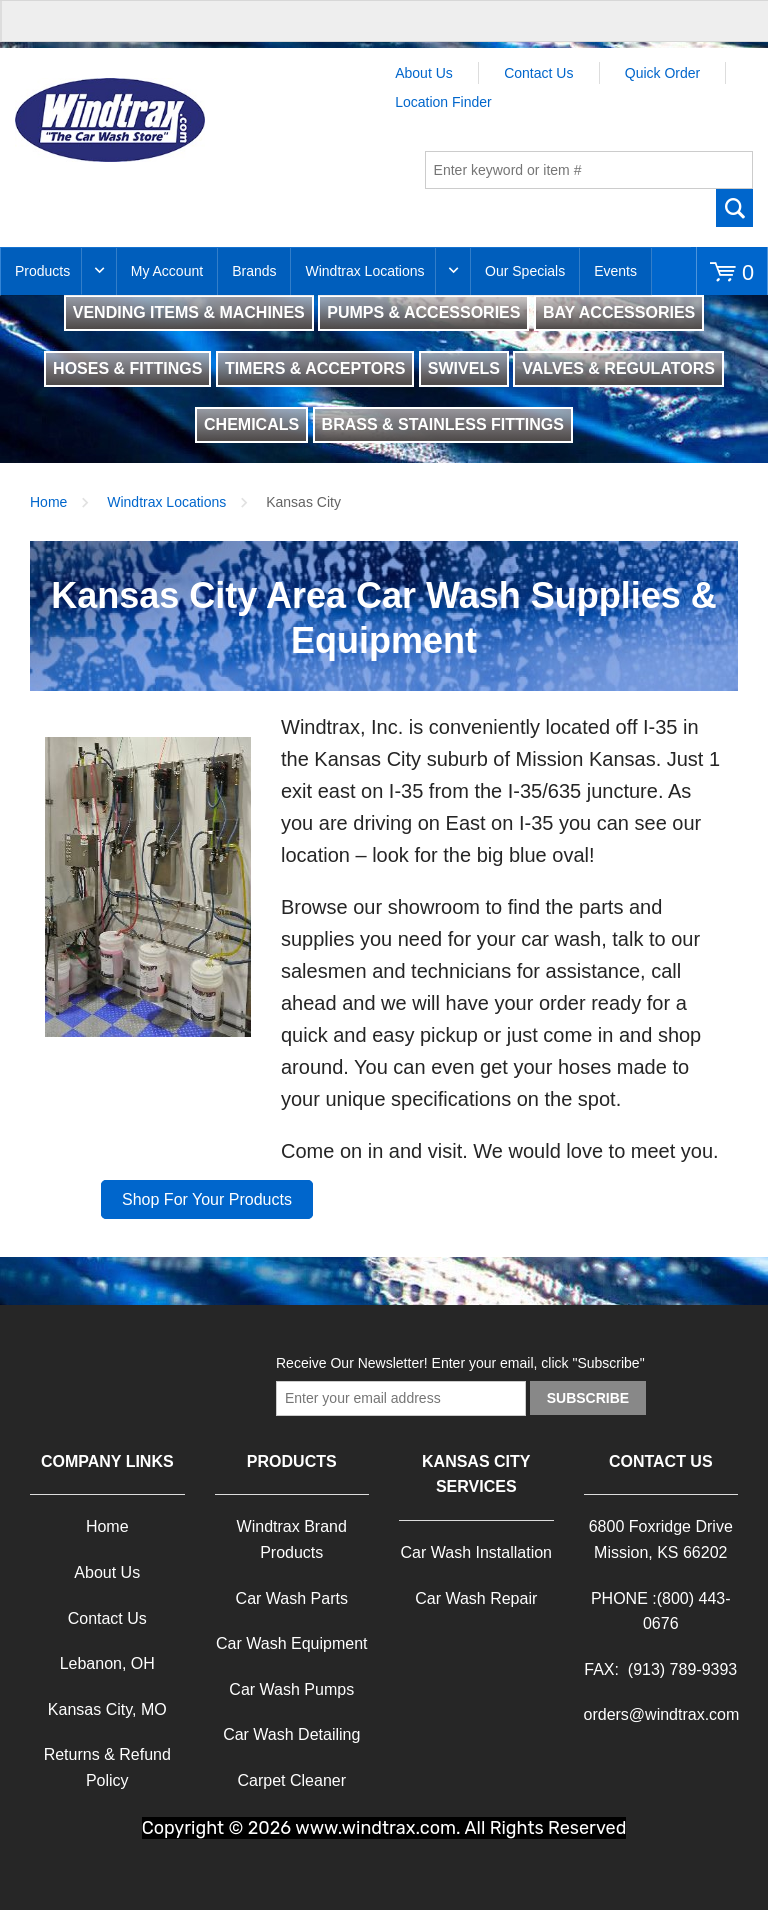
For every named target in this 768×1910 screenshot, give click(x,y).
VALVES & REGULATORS (618, 368)
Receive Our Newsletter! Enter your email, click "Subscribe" (460, 1363)
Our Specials (525, 271)
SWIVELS (464, 368)
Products (42, 271)
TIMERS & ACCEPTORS (315, 368)
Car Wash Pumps (291, 1689)
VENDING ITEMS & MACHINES (189, 312)
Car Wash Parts (292, 1598)
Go (734, 208)
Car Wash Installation (476, 1552)
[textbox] (589, 170)
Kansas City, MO (107, 1709)
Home (48, 502)
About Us (424, 73)
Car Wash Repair (476, 1598)
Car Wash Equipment (291, 1643)
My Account (167, 271)
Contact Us (538, 73)
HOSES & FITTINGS (127, 368)
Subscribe (588, 1398)
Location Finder (443, 102)
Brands (254, 271)
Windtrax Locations (364, 271)
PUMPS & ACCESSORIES (423, 312)
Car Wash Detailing (291, 1734)
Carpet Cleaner (292, 1780)
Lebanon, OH (107, 1663)
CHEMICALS (251, 424)
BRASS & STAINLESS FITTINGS (443, 424)
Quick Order (662, 73)
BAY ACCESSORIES (619, 312)
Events (615, 271)
